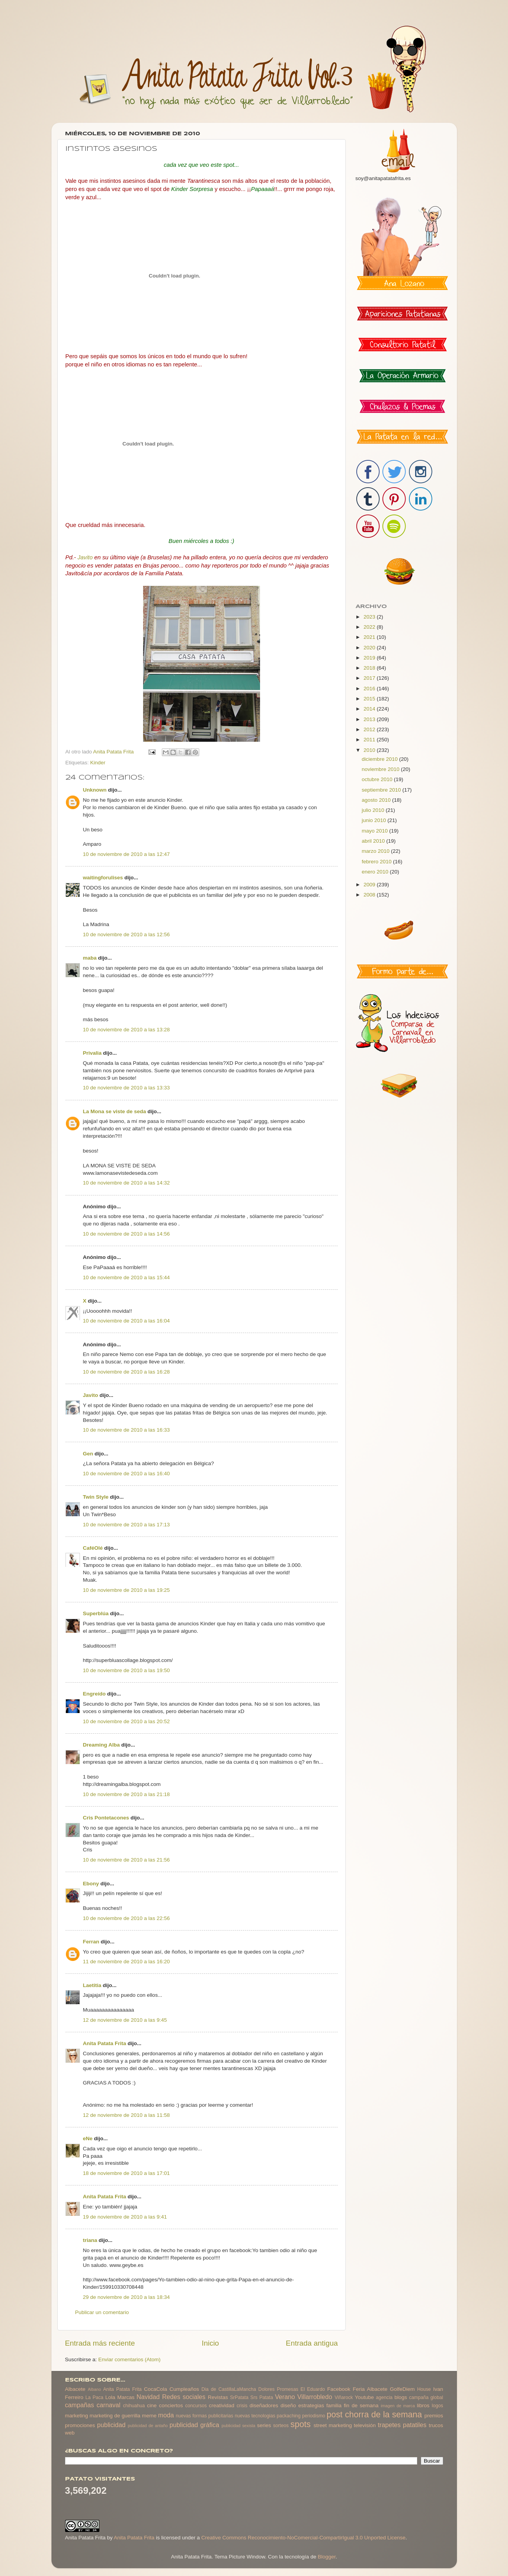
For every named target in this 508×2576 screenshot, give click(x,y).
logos (437, 2405)
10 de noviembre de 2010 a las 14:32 (126, 1183)
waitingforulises (103, 877)
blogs (401, 2397)
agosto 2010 (377, 800)
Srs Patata (261, 2397)
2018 (370, 668)
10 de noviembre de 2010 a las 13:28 (126, 1030)
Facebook (338, 2389)
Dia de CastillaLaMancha (229, 2389)
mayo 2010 (375, 831)
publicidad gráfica (194, 2424)
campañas (79, 2404)
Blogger (327, 2557)
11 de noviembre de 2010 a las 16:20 (126, 1961)
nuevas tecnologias (255, 2416)
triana (90, 2240)
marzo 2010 (376, 851)
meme (149, 2416)
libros (423, 2405)
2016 (370, 688)
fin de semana (361, 2405)
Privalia (92, 1053)
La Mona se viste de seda (114, 1111)
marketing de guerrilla (115, 2416)
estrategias (311, 2405)
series (264, 2425)
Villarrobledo (314, 2396)
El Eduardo (313, 2389)
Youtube (364, 2397)
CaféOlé (93, 1548)
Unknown (95, 790)
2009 (370, 885)
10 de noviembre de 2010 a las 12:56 (126, 934)
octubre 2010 (378, 779)
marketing (76, 2416)
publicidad (111, 2424)
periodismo (313, 2416)
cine (152, 2405)
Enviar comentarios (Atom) (129, 2359)
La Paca (94, 2397)
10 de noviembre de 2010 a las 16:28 (126, 1372)
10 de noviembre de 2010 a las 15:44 (126, 1277)
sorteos (281, 2425)
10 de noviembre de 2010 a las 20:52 (126, 1721)
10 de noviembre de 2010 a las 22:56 (126, 1918)
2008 (370, 895)
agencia (384, 2397)
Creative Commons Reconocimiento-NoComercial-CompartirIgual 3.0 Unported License (303, 2538)
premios (434, 2416)
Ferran (91, 1942)
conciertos (171, 2405)
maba (90, 958)
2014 (370, 709)
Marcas (126, 2397)
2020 (370, 648)
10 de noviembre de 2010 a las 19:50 (126, 1670)
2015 (370, 699)
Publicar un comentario (102, 2312)
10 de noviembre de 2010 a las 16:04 (126, 1321)
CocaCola (155, 2389)
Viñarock (344, 2397)
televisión (365, 2425)
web (70, 2433)
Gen (88, 1454)
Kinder (97, 763)
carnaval (108, 2404)
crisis (242, 2405)
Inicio (210, 2343)
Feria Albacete (370, 2389)
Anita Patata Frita (104, 2043)
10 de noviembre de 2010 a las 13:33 (126, 1088)
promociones (80, 2425)
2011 (370, 740)
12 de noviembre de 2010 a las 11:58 (126, 2115)
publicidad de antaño (148, 2425)
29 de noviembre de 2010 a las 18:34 (126, 2297)
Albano (94, 2389)
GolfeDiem (402, 2389)
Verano (285, 2396)
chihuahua (134, 2405)
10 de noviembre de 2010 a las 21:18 (126, 1794)
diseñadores (264, 2405)
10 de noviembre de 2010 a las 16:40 (126, 1473)
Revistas (218, 2397)
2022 (370, 627)
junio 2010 (375, 820)
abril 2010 (374, 841)
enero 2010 (376, 872)
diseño (288, 2405)
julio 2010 (374, 810)
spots (300, 2424)
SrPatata (239, 2397)
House (424, 2389)
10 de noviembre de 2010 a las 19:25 (126, 1590)
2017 (370, 678)
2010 (370, 750)
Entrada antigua (312, 2343)
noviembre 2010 (381, 769)
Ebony (91, 1883)
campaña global (426, 2397)
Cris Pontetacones (106, 1818)
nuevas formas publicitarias (205, 2416)
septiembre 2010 (382, 790)
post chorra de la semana (374, 2414)
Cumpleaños (184, 2389)
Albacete (75, 2389)
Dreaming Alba (101, 1745)
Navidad (147, 2396)
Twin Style (96, 1497)
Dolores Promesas (278, 2389)
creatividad (221, 2405)
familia (334, 2405)
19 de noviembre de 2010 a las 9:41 (125, 2217)
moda (166, 2415)
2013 (370, 719)
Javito (90, 1395)
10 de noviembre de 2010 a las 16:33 (126, 1430)
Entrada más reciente (100, 2343)
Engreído (94, 1694)
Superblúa (96, 1613)
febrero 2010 (377, 862)
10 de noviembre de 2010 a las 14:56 (126, 1234)
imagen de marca (398, 2405)
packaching (289, 2416)
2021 (370, 637)
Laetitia (92, 1985)
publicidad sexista (238, 2425)
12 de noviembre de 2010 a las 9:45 (125, 2020)
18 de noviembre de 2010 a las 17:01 (126, 2173)
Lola (110, 2397)
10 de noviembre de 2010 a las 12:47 (126, 854)
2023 (370, 617)
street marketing (332, 2425)
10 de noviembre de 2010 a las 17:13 (126, 1525)
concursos (196, 2405)
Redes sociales (183, 2396)
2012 (370, 729)
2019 (370, 658)
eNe (88, 2138)
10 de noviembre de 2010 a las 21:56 (126, 1860)
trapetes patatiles (402, 2424)
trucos (436, 2425)
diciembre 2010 (380, 759)
